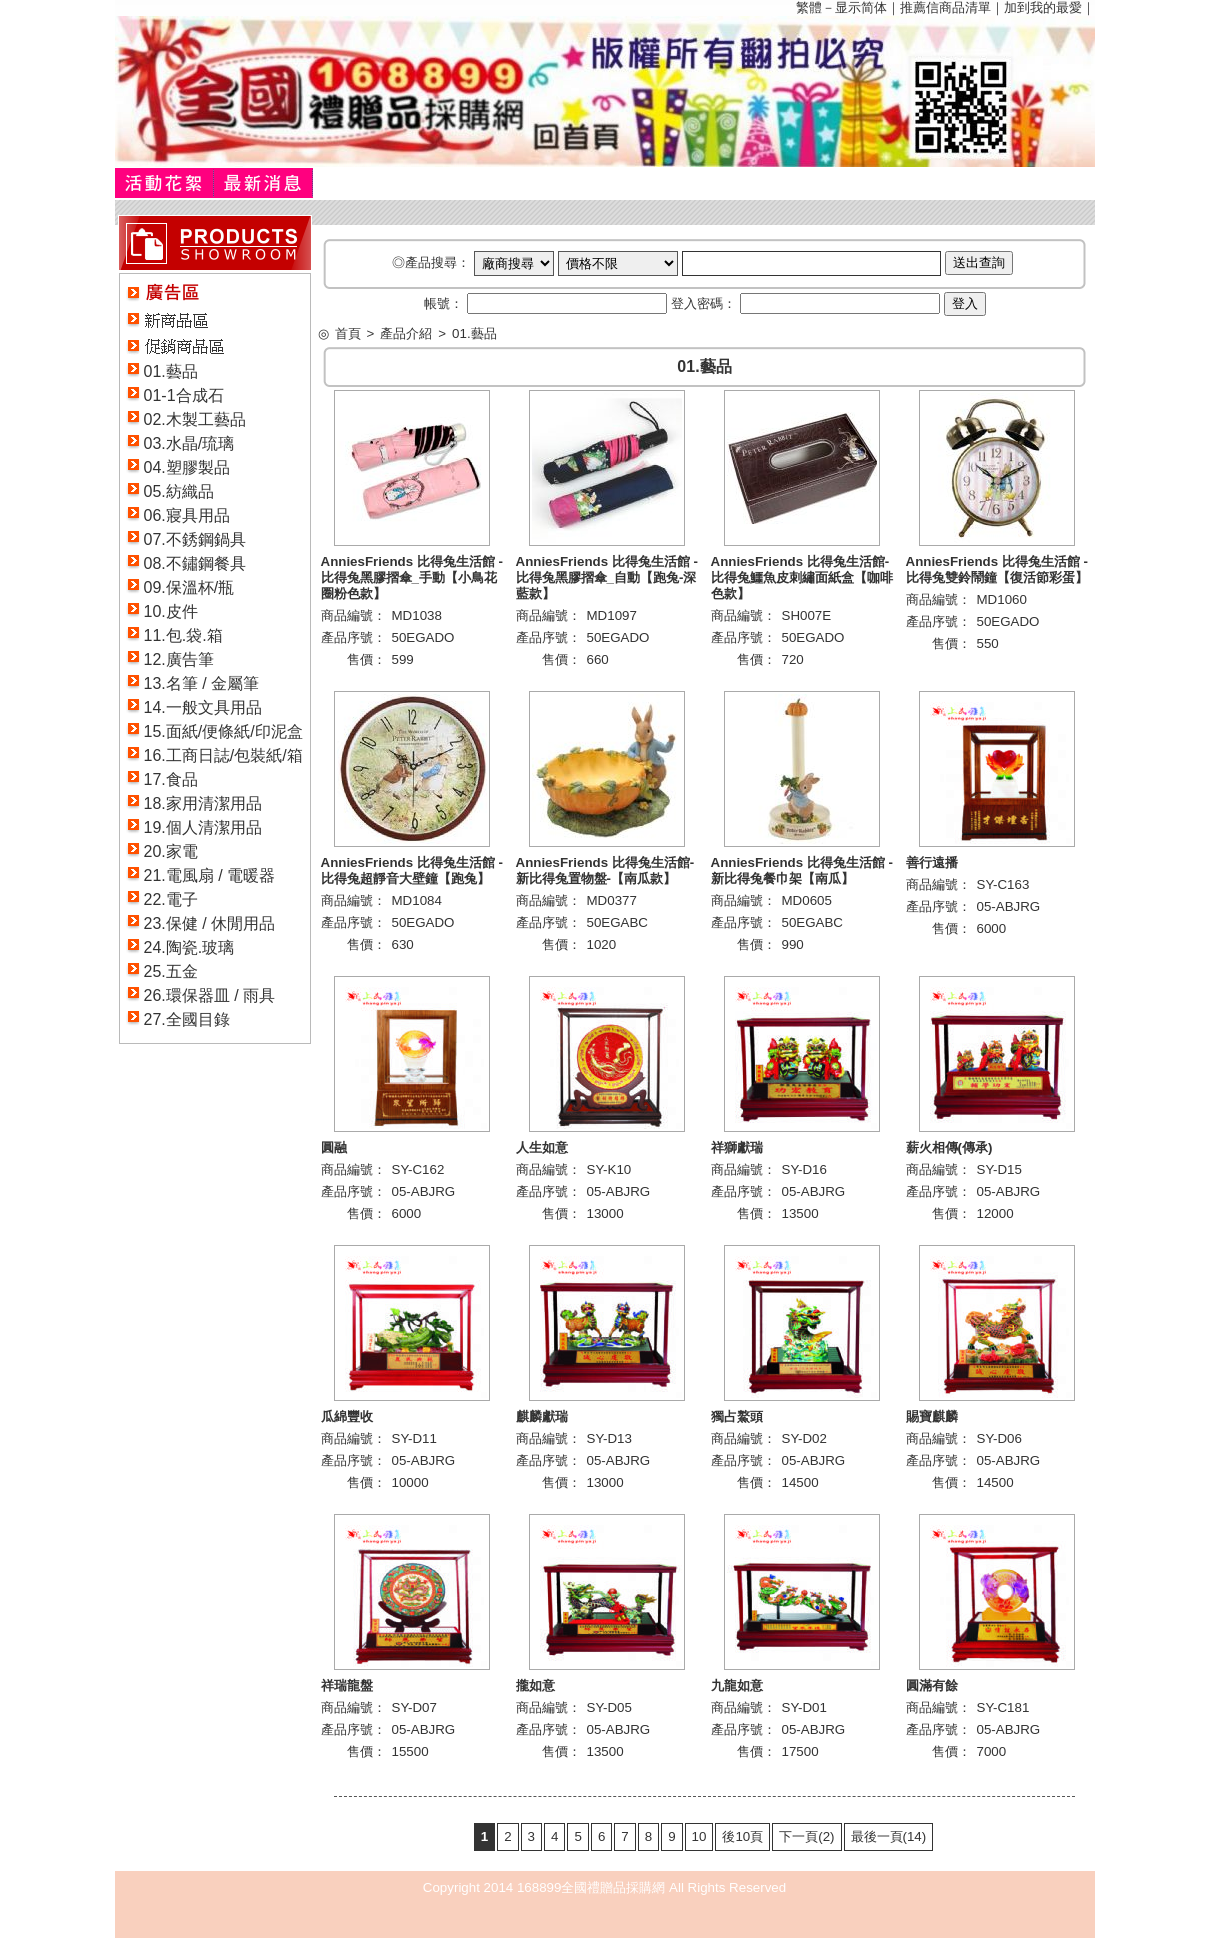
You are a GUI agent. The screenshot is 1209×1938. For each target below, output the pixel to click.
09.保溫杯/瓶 (189, 587)
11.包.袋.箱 (183, 635)
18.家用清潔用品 (203, 803)
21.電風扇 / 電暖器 (210, 875)
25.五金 (171, 971)
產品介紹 (406, 333)
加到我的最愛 (1043, 7)
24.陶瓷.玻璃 (189, 947)
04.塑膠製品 (187, 467)
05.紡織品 (179, 491)
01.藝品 (171, 371)
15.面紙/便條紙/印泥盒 (223, 731)
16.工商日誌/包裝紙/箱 (223, 755)
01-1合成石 (184, 395)
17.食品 (171, 779)
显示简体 (861, 7)
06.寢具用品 (187, 515)
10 (699, 1836)
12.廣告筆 (179, 659)
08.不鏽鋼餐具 (195, 563)
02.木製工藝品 (195, 419)
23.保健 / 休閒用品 (210, 923)
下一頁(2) (806, 1836)
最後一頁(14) (889, 1836)
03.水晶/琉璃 (189, 443)
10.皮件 (171, 611)
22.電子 (171, 899)
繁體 (809, 7)
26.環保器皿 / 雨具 (210, 995)
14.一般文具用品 (203, 707)
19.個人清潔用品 (203, 827)
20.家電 (171, 851)
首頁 (348, 333)
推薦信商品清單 (945, 7)
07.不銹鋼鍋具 (195, 539)
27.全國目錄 (187, 1019)
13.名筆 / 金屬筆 (202, 683)
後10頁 (742, 1836)
